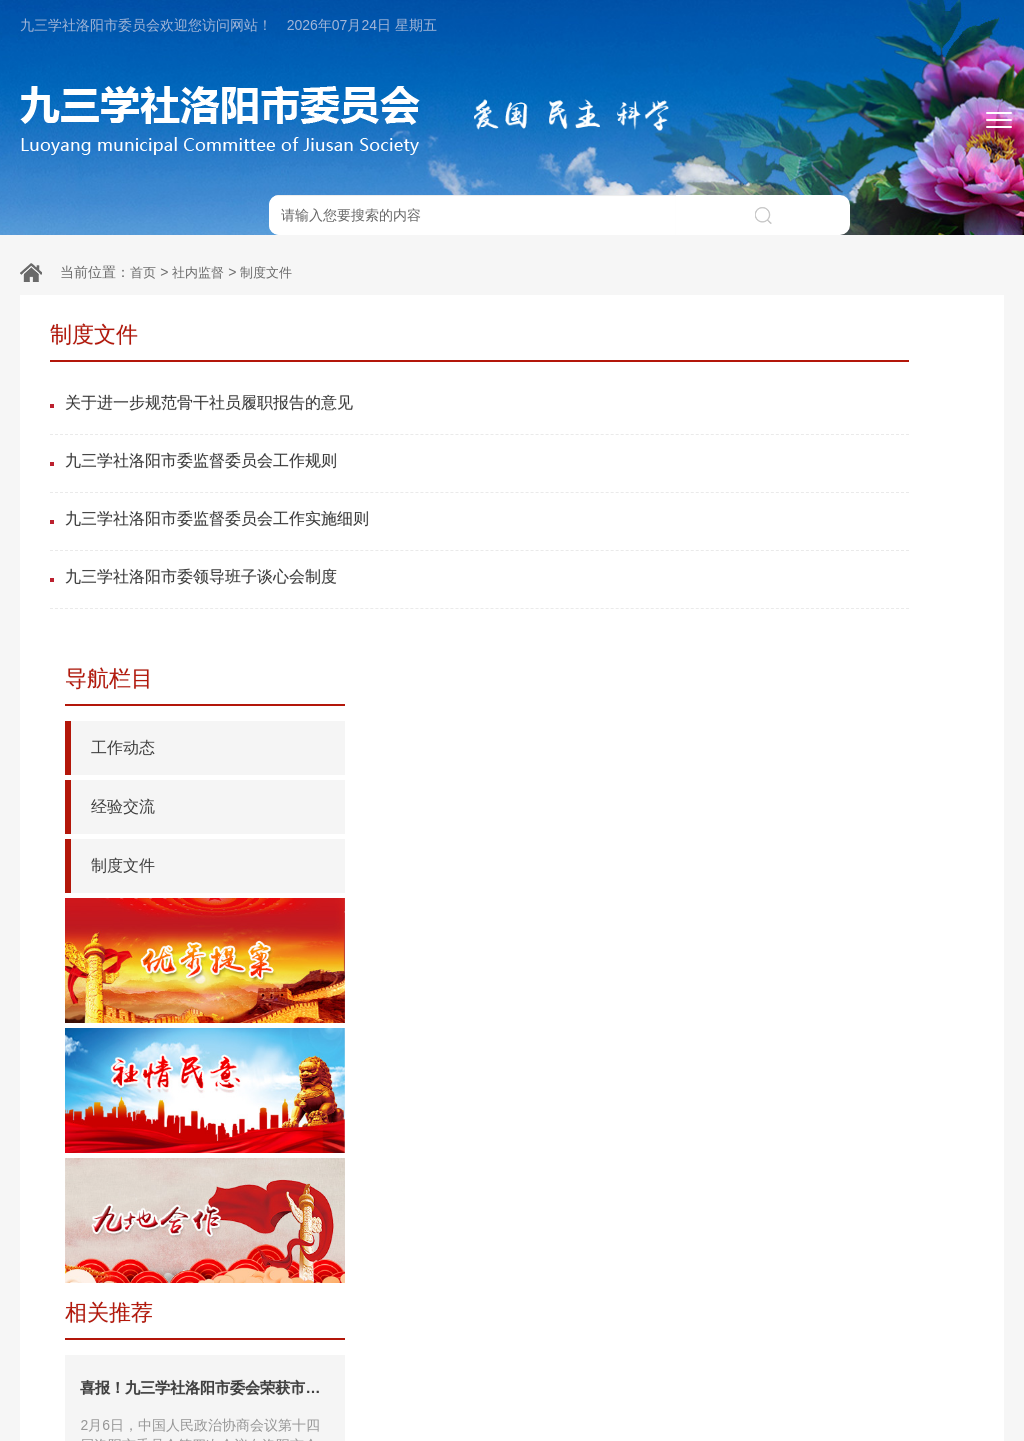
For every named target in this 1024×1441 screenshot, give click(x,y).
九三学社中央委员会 (356, 1363)
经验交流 (751, 422)
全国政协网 (246, 1363)
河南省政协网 (544, 1363)
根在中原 (460, 1363)
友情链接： (52, 1363)
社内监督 (202, 232)
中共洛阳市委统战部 (809, 1363)
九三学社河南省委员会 (667, 1363)
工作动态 (751, 363)
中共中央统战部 (149, 1363)
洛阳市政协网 (926, 1363)
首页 (144, 232)
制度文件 (274, 232)
